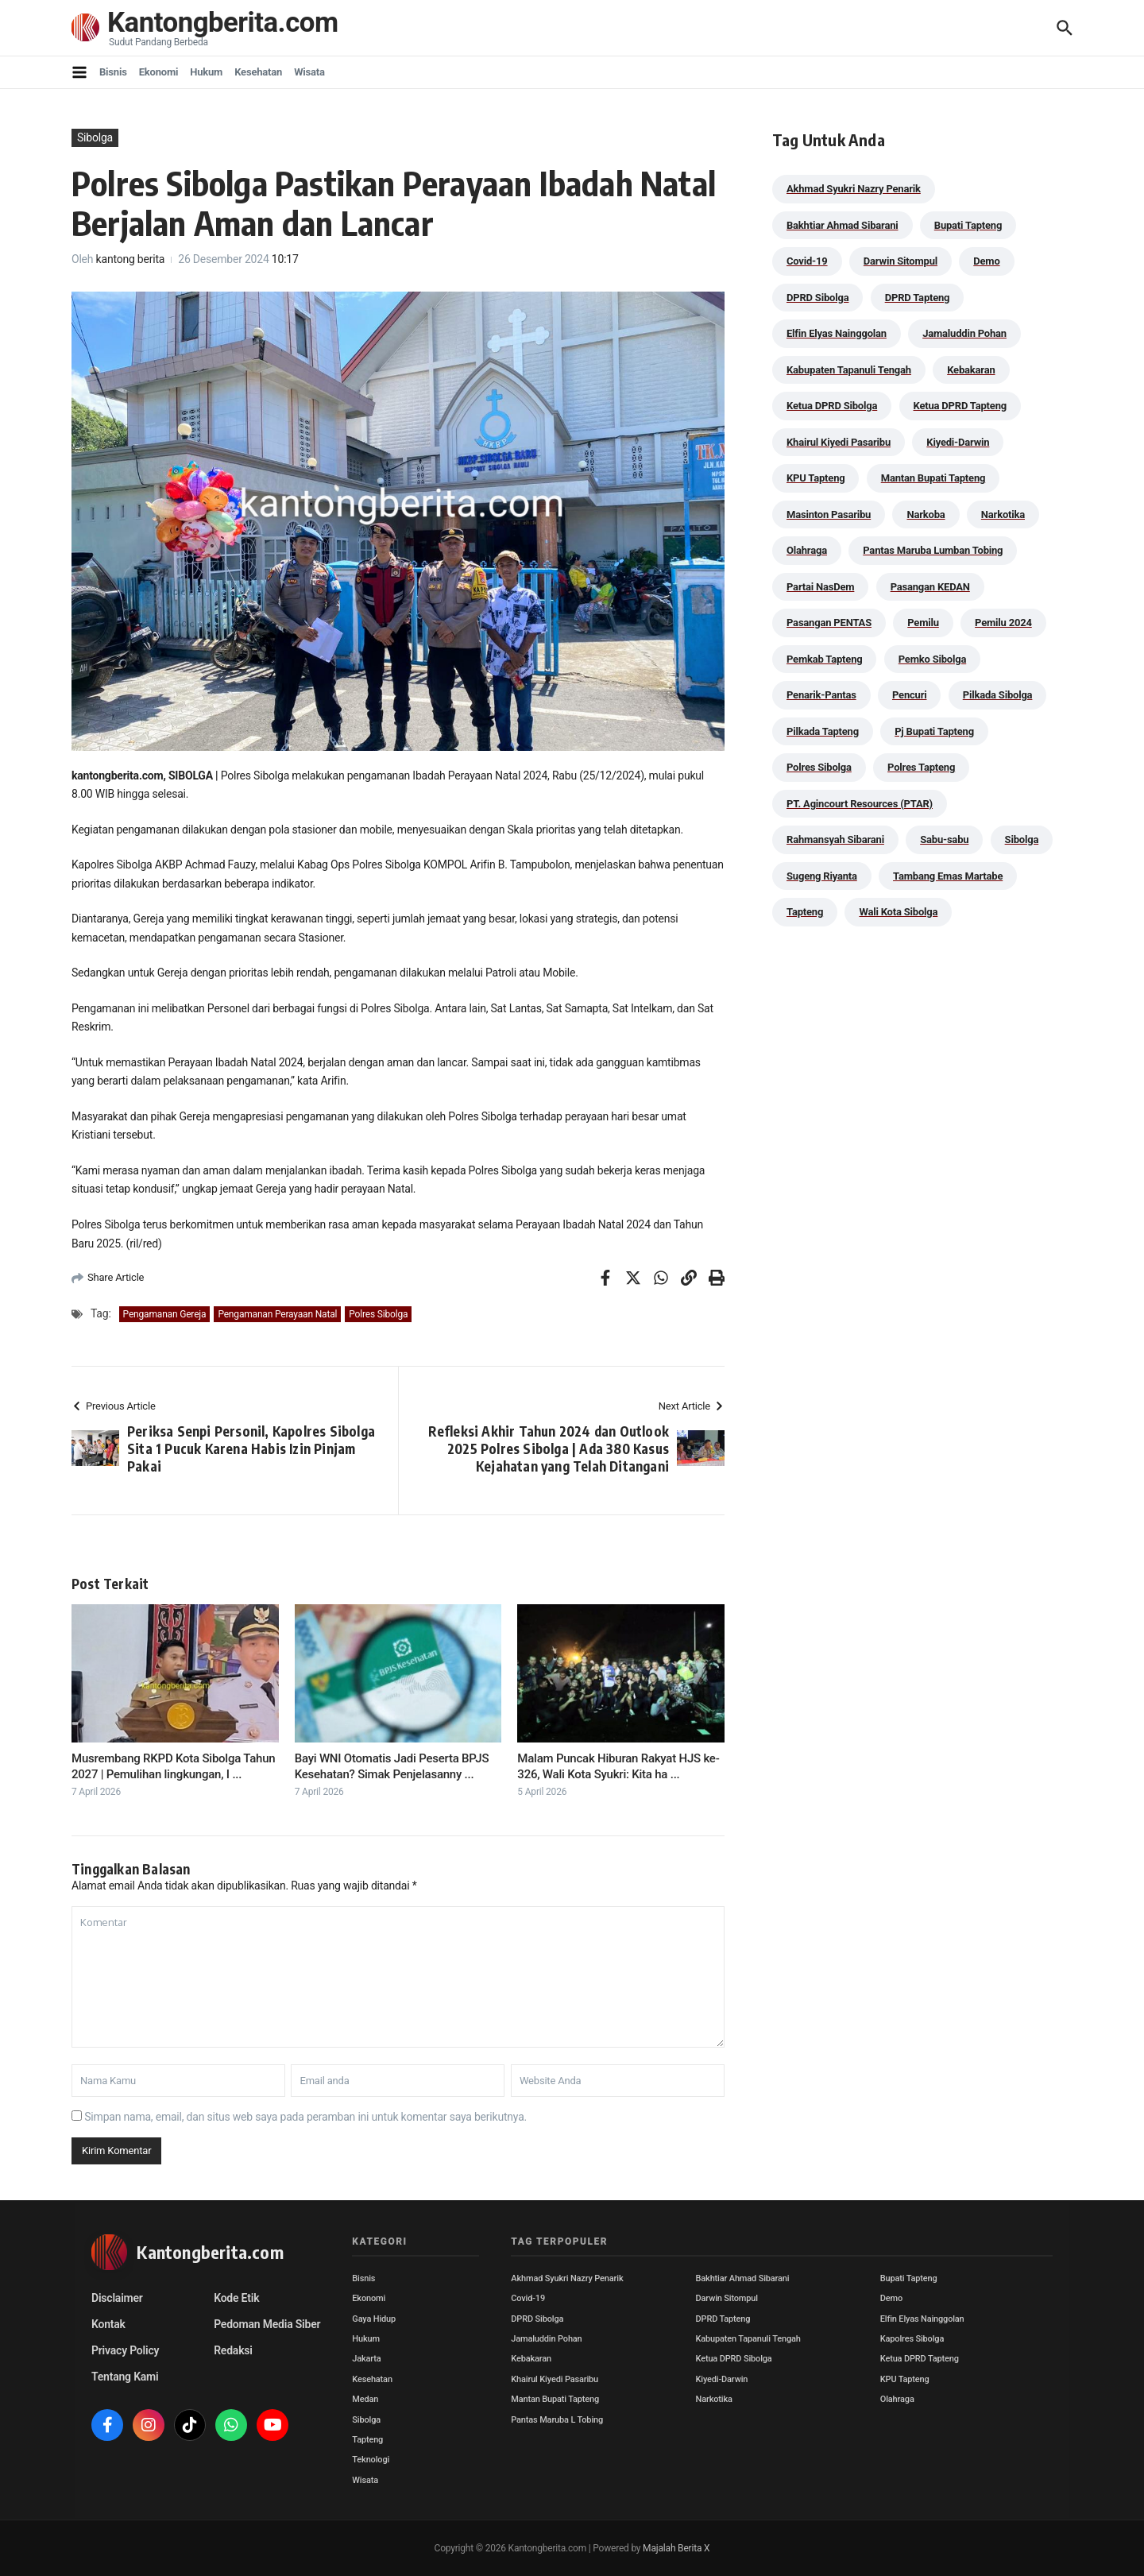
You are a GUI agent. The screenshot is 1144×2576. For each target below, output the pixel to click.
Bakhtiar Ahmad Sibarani (743, 2278)
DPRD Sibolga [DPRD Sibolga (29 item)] (817, 298)
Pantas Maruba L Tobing (557, 2420)
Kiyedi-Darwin (722, 2379)
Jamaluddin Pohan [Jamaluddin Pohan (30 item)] (964, 333)
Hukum (206, 72)
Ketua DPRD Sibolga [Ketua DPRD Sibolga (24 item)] (831, 406)
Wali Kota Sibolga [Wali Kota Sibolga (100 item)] (898, 912)
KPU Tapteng (905, 2379)
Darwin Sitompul (727, 2298)
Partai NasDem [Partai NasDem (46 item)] (820, 587)
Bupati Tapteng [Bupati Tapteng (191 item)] (968, 225)
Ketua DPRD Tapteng (919, 2359)
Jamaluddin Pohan (546, 2339)
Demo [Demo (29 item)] (986, 261)
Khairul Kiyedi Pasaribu (554, 2379)
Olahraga (897, 2399)
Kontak (108, 2324)
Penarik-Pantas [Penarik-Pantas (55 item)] (821, 695)
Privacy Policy (125, 2350)
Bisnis (113, 72)
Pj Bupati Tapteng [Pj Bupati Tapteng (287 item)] (934, 731)
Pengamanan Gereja (165, 1314)
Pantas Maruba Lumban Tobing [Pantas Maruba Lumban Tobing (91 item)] (933, 550)
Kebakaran (531, 2359)
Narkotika (714, 2399)
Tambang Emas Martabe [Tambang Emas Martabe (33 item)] (948, 876)
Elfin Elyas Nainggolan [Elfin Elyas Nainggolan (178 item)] (836, 333)
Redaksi (233, 2350)
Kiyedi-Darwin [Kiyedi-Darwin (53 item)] (957, 442)
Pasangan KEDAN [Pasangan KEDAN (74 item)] (930, 587)
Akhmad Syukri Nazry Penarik (567, 2278)
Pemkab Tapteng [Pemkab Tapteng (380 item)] (824, 659)
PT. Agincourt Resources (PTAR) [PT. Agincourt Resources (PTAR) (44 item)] (859, 804)
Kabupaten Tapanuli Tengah (748, 2339)
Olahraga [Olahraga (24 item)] (806, 550)
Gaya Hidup (374, 2319)
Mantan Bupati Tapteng (555, 2399)
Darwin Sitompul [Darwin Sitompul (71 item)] (900, 261)
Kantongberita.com (223, 23)
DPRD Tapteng (723, 2319)
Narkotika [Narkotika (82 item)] (1003, 514)
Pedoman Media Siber (267, 2324)
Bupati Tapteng (908, 2278)
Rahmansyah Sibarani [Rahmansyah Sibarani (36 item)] (835, 839)
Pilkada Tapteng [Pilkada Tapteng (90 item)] (822, 731)
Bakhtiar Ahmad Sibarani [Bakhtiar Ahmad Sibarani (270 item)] (842, 225)
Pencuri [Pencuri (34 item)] (909, 695)
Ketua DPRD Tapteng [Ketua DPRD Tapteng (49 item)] (960, 406)
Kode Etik (236, 2298)
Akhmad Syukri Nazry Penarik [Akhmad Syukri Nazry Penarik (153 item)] (853, 189)
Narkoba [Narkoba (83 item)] (925, 514)
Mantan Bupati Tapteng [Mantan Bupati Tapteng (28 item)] (933, 478)
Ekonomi (159, 72)
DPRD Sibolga (537, 2319)
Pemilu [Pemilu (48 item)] (923, 623)
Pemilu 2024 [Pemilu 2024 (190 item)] (1003, 623)
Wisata (309, 72)
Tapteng (367, 2440)
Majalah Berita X (676, 2548)
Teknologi (370, 2459)
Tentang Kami (124, 2376)
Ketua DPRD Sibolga (734, 2359)
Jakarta (366, 2359)
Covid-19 (528, 2298)
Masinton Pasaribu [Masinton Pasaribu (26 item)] (828, 514)
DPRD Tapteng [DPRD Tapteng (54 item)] (917, 298)
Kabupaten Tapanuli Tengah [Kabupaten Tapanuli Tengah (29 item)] (848, 370)
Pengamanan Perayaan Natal (277, 1314)
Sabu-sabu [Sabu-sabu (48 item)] (944, 839)
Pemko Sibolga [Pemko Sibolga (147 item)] (932, 659)
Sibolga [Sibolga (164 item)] (1022, 839)
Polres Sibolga (378, 1314)
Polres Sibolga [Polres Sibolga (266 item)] (819, 767)
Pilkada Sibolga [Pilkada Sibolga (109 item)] (998, 695)
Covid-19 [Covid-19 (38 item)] (807, 261)
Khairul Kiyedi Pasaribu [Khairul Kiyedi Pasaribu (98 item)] (838, 442)
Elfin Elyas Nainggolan (922, 2319)
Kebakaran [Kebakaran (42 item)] (971, 370)
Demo (891, 2298)
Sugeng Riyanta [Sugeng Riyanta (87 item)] (821, 876)
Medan (365, 2399)
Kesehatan (258, 72)
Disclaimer (117, 2298)
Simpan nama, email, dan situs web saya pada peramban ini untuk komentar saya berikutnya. (305, 2116)
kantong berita (130, 259)
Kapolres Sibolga (912, 2339)
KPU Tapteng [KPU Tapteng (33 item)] (815, 478)
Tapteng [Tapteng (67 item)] (804, 912)
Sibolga (95, 137)
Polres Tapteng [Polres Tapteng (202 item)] (921, 767)
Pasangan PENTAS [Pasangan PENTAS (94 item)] (829, 623)
